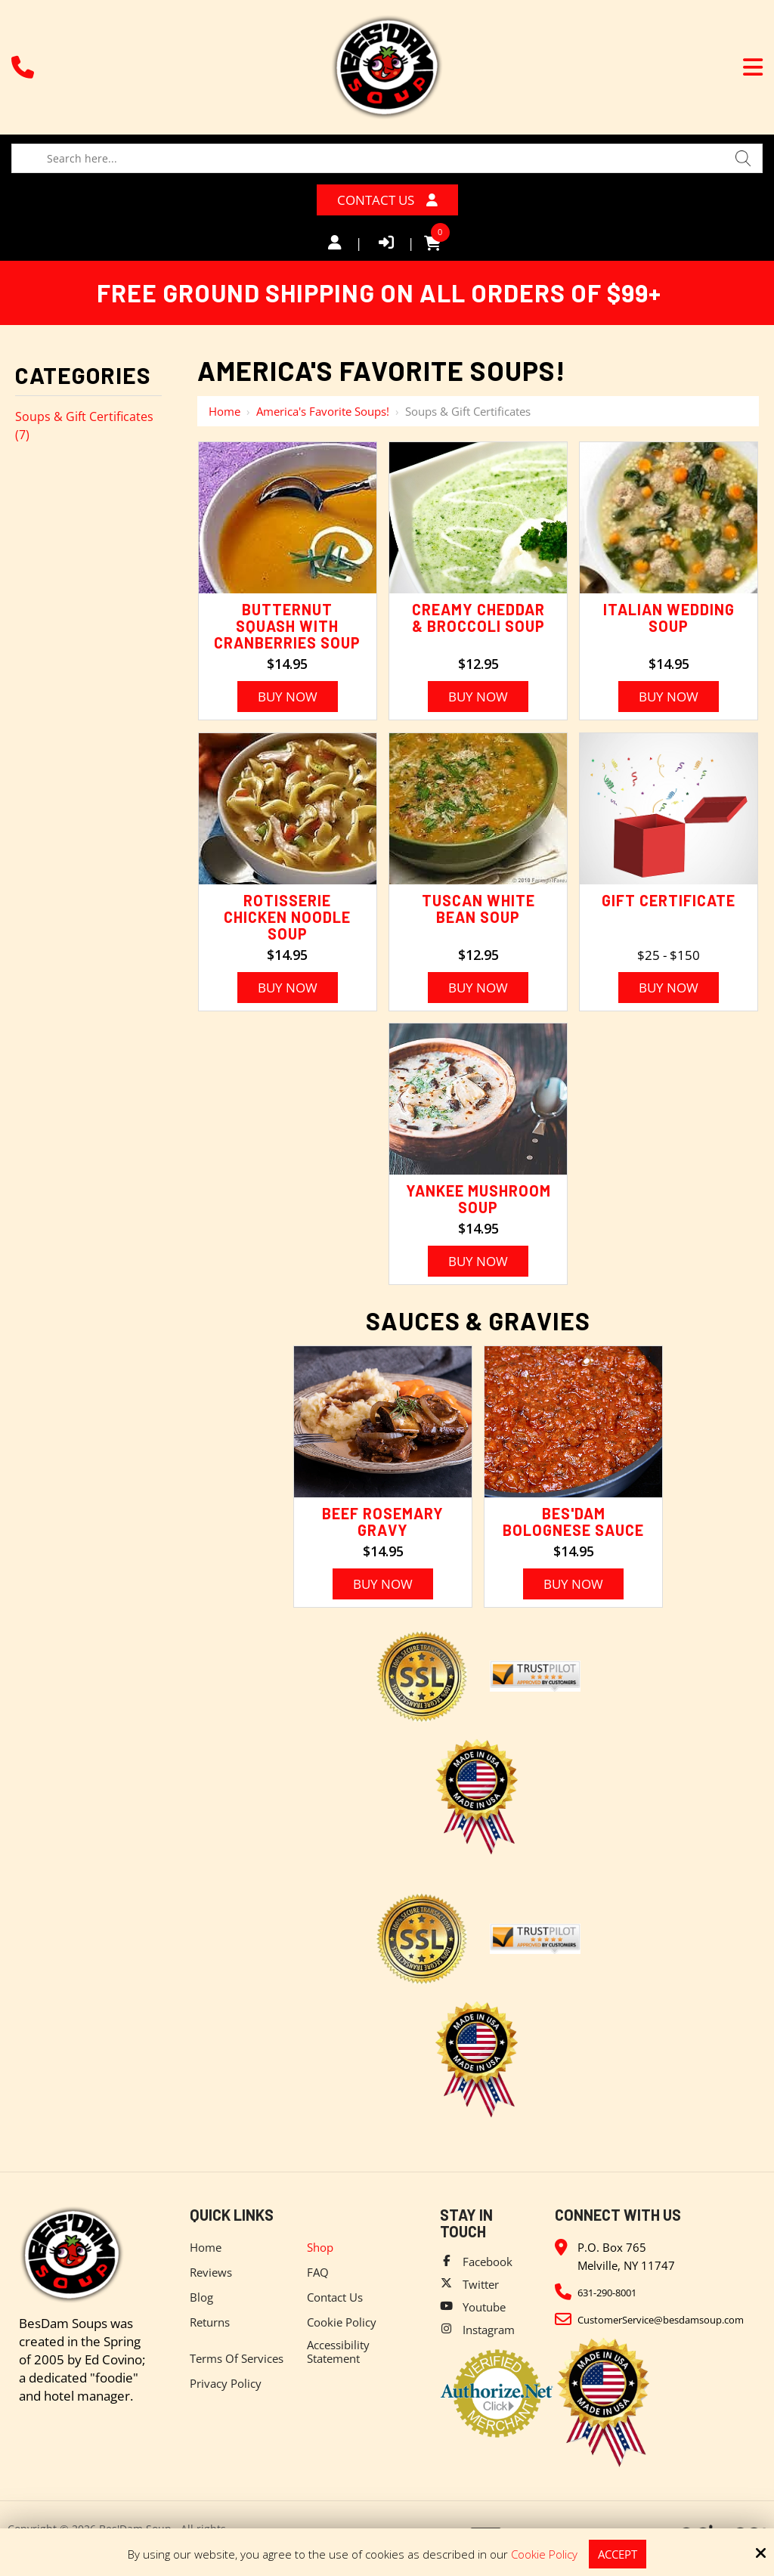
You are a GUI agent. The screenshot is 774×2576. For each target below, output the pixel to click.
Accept (617, 2554)
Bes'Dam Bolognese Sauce (573, 1521)
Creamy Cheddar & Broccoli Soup (478, 617)
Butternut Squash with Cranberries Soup (287, 626)
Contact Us (387, 200)
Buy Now (287, 696)
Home (224, 411)
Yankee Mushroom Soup (478, 1198)
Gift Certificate (668, 900)
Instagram (489, 2329)
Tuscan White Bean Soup (478, 908)
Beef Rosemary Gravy (383, 1521)
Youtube (484, 2306)
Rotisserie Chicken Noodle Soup (287, 917)
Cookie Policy (544, 2554)
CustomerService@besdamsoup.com (660, 2320)
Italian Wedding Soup (669, 617)
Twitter (481, 2284)
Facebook (487, 2261)
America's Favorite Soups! (322, 411)
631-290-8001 (606, 2292)
